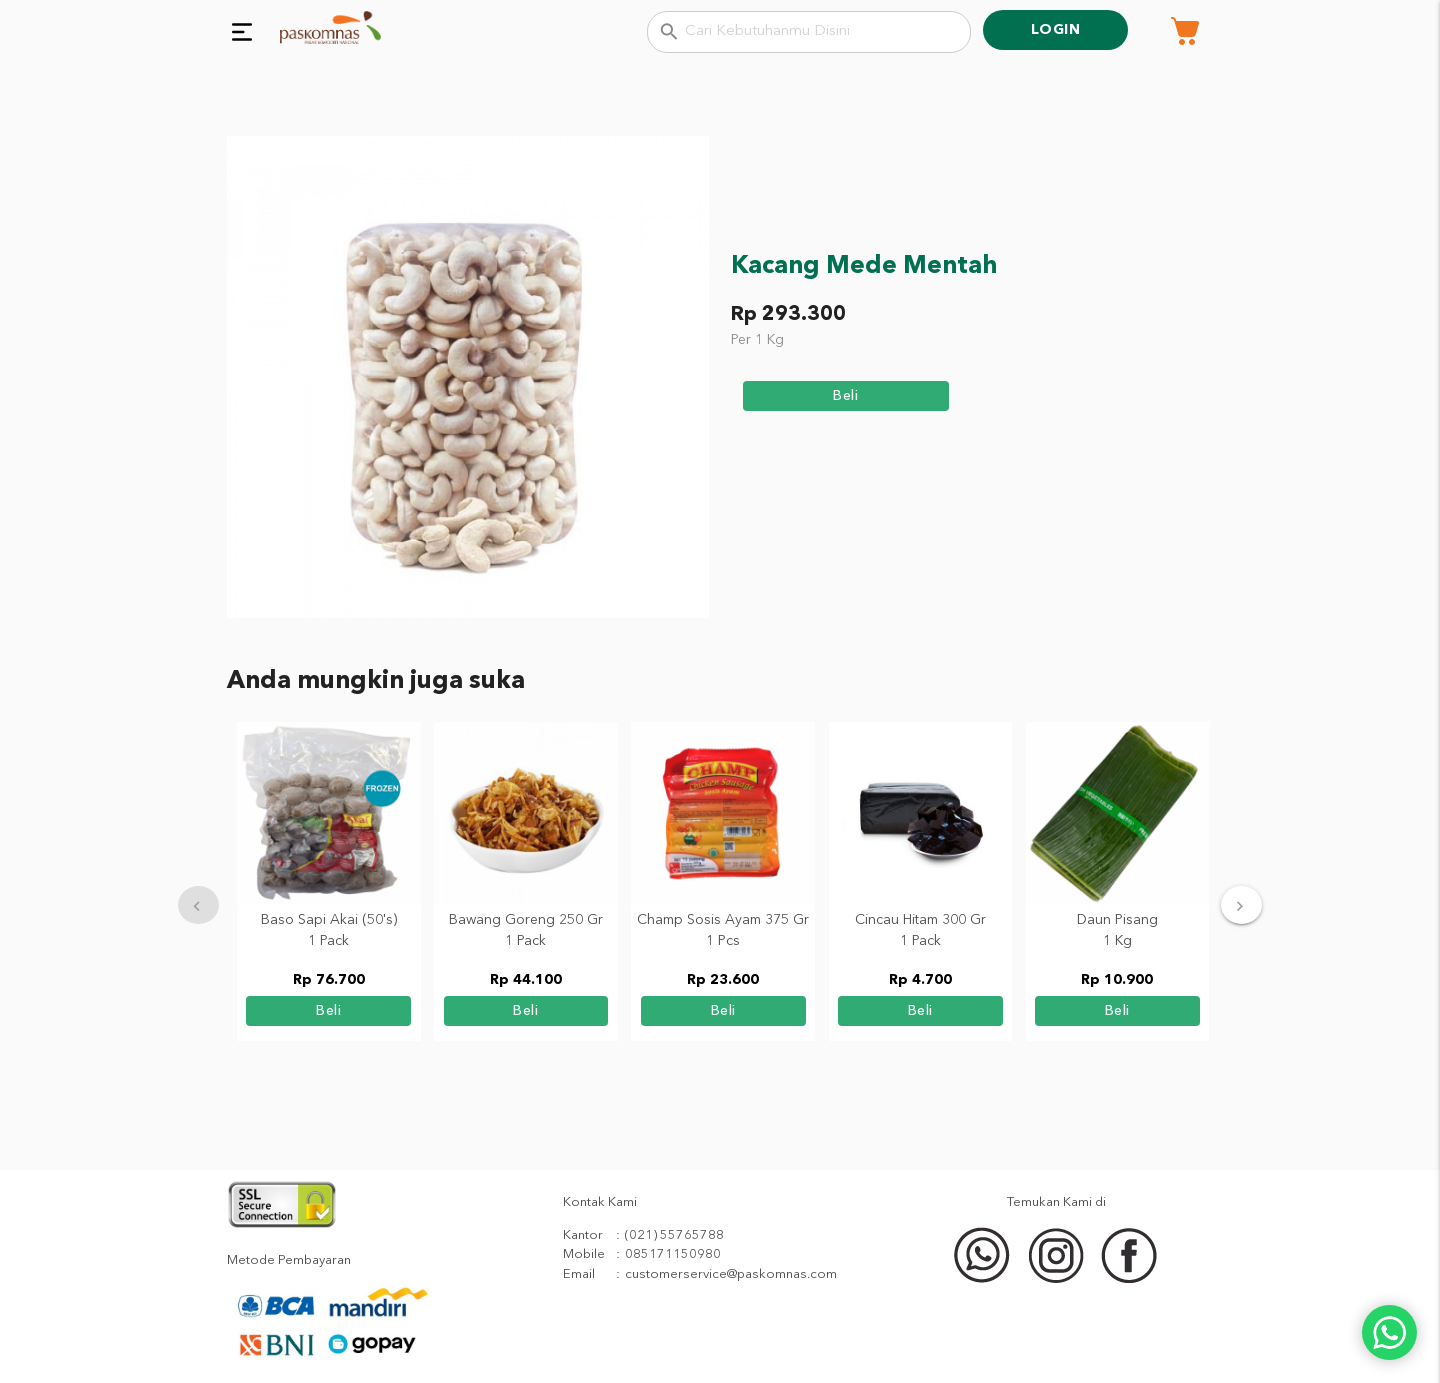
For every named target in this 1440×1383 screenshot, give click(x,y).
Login (1056, 30)
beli (845, 396)
